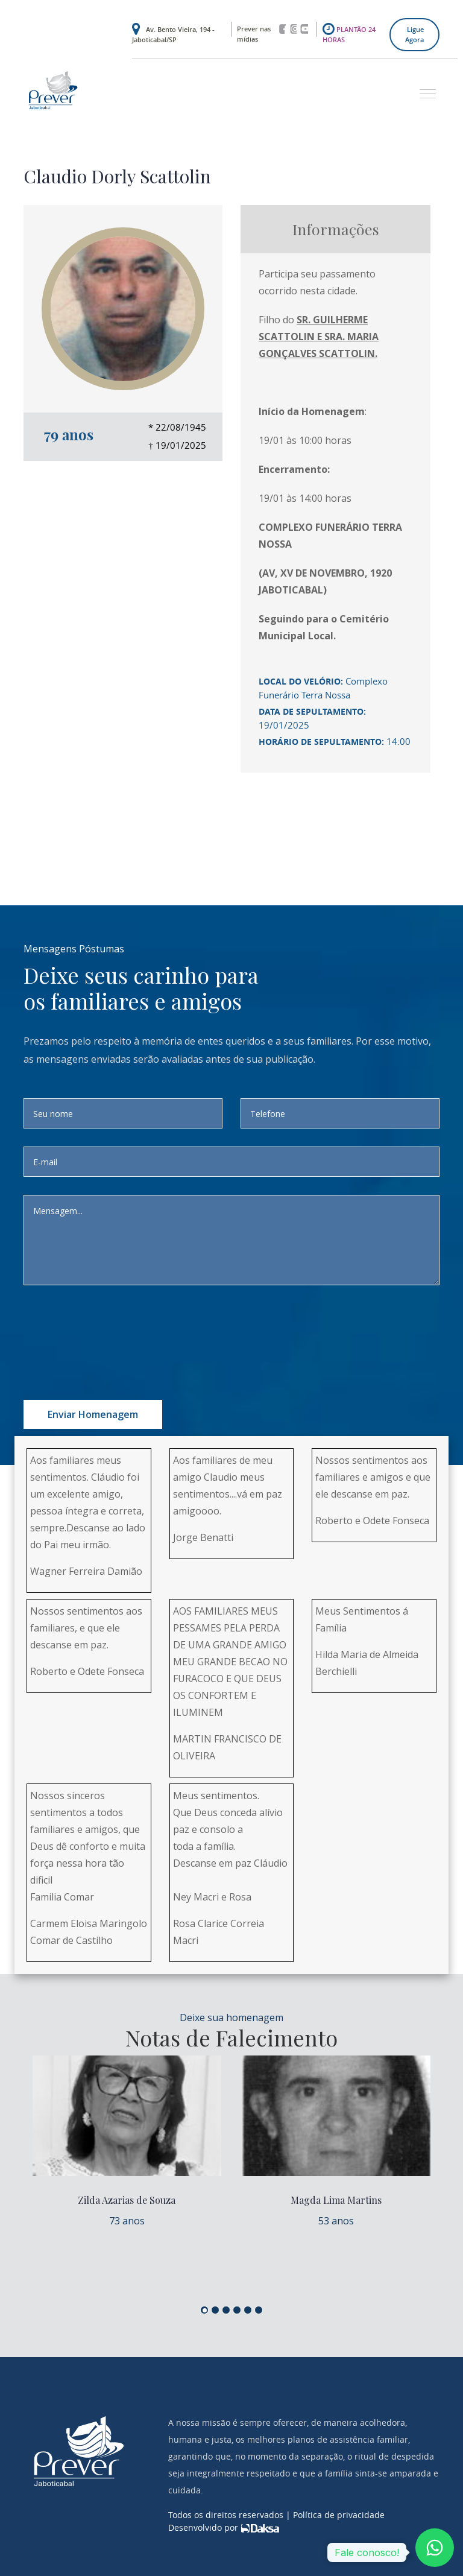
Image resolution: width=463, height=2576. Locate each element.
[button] (422, 88)
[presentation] (142, 1326)
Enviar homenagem (93, 1414)
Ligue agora (414, 34)
